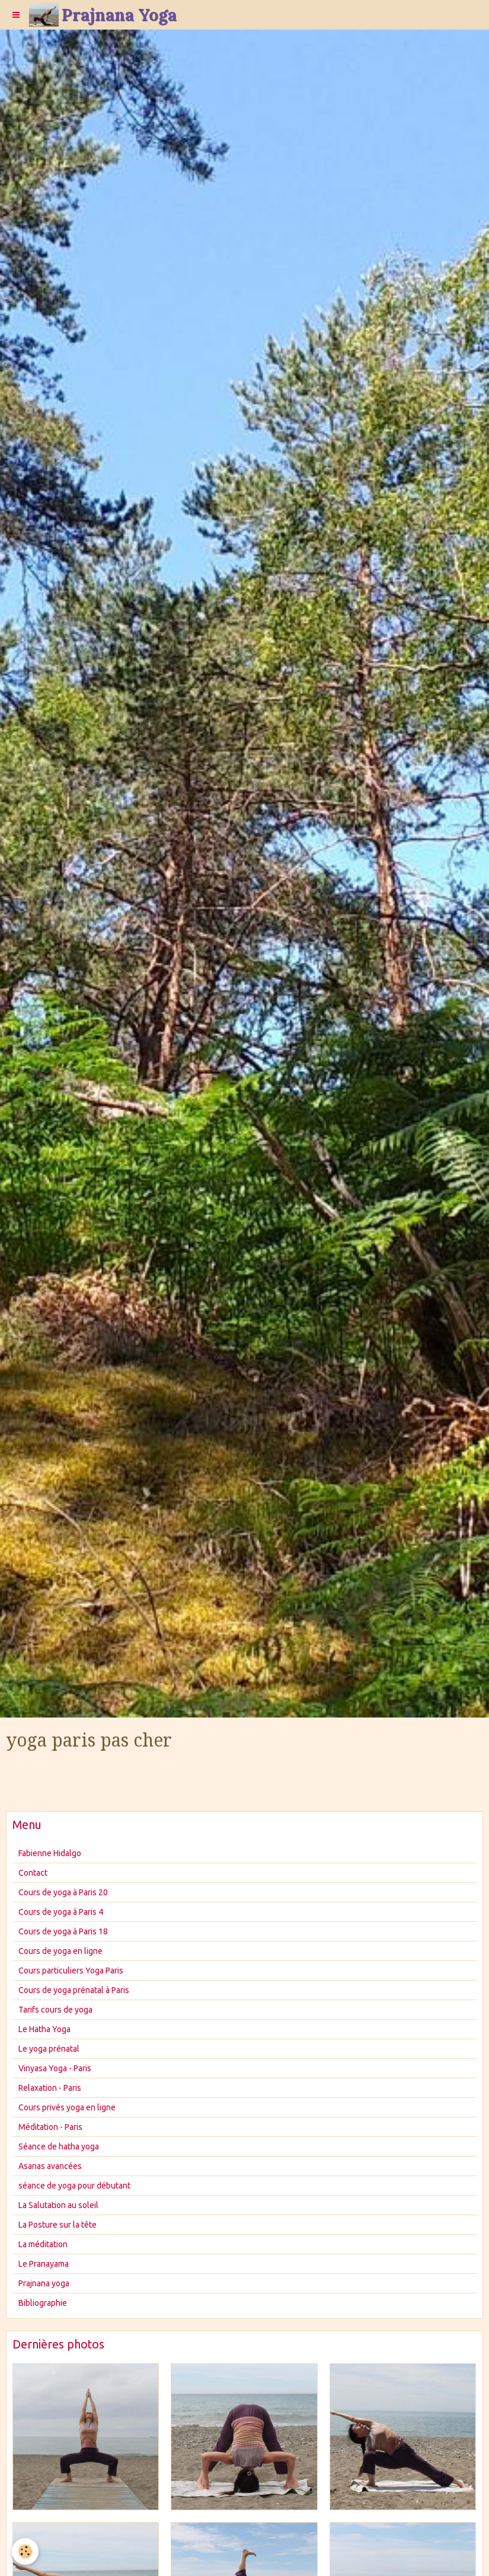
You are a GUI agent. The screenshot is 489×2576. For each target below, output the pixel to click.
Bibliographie (42, 2303)
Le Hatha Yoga (44, 2029)
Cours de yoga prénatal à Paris (73, 1990)
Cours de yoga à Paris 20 (63, 1892)
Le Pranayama (43, 2264)
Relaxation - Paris (49, 2088)
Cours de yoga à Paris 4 (60, 1912)
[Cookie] (25, 2551)
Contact (32, 1872)
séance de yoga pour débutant (74, 2185)
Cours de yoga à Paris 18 (63, 1931)
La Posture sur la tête (57, 2224)
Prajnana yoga (43, 2283)
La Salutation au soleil (58, 2205)
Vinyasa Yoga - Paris (54, 2068)
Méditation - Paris (50, 2127)
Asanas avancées (50, 2166)
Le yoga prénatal (48, 2048)
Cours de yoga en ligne (60, 1951)
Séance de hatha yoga (58, 2146)
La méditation (43, 2244)
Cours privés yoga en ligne (67, 2107)
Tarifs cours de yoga (55, 2009)
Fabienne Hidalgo (49, 1853)
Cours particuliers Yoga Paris (70, 1970)
